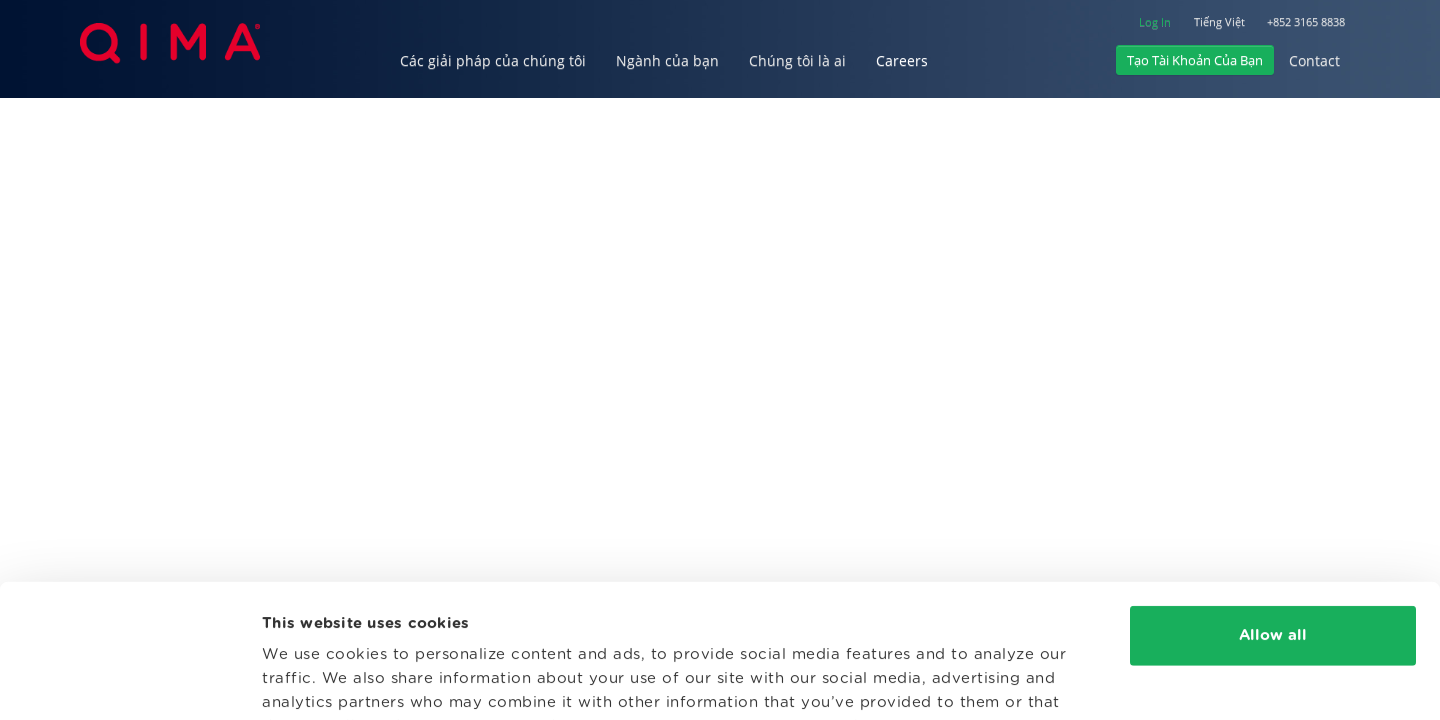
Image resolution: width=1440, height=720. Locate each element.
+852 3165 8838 (1306, 21)
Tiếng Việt (1219, 21)
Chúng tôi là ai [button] (797, 60)
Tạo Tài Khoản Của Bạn (1195, 60)
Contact (1314, 60)
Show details (312, 680)
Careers (902, 60)
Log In (1155, 21)
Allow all (1273, 510)
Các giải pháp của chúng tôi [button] (493, 60)
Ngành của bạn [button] (667, 60)
